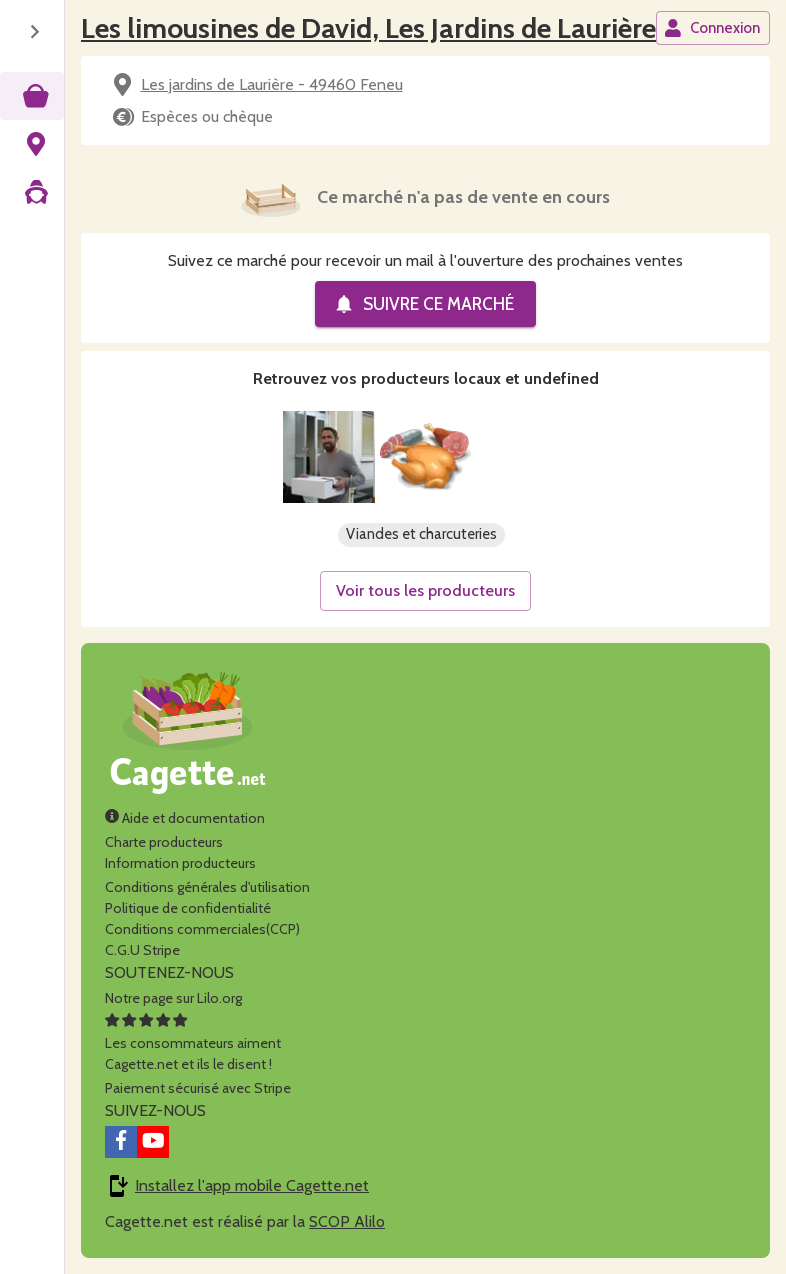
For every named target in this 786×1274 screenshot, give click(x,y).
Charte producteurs (164, 842)
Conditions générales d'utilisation (207, 887)
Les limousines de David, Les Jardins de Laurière (368, 28)
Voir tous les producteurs (425, 590)
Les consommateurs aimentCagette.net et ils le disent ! (193, 1043)
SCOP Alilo (347, 1221)
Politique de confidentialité (188, 908)
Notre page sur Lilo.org (173, 998)
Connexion (712, 28)
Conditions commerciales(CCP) (202, 929)
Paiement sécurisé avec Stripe (198, 1088)
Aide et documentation (185, 818)
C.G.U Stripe (142, 950)
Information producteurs (180, 863)
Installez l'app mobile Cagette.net (252, 1185)
